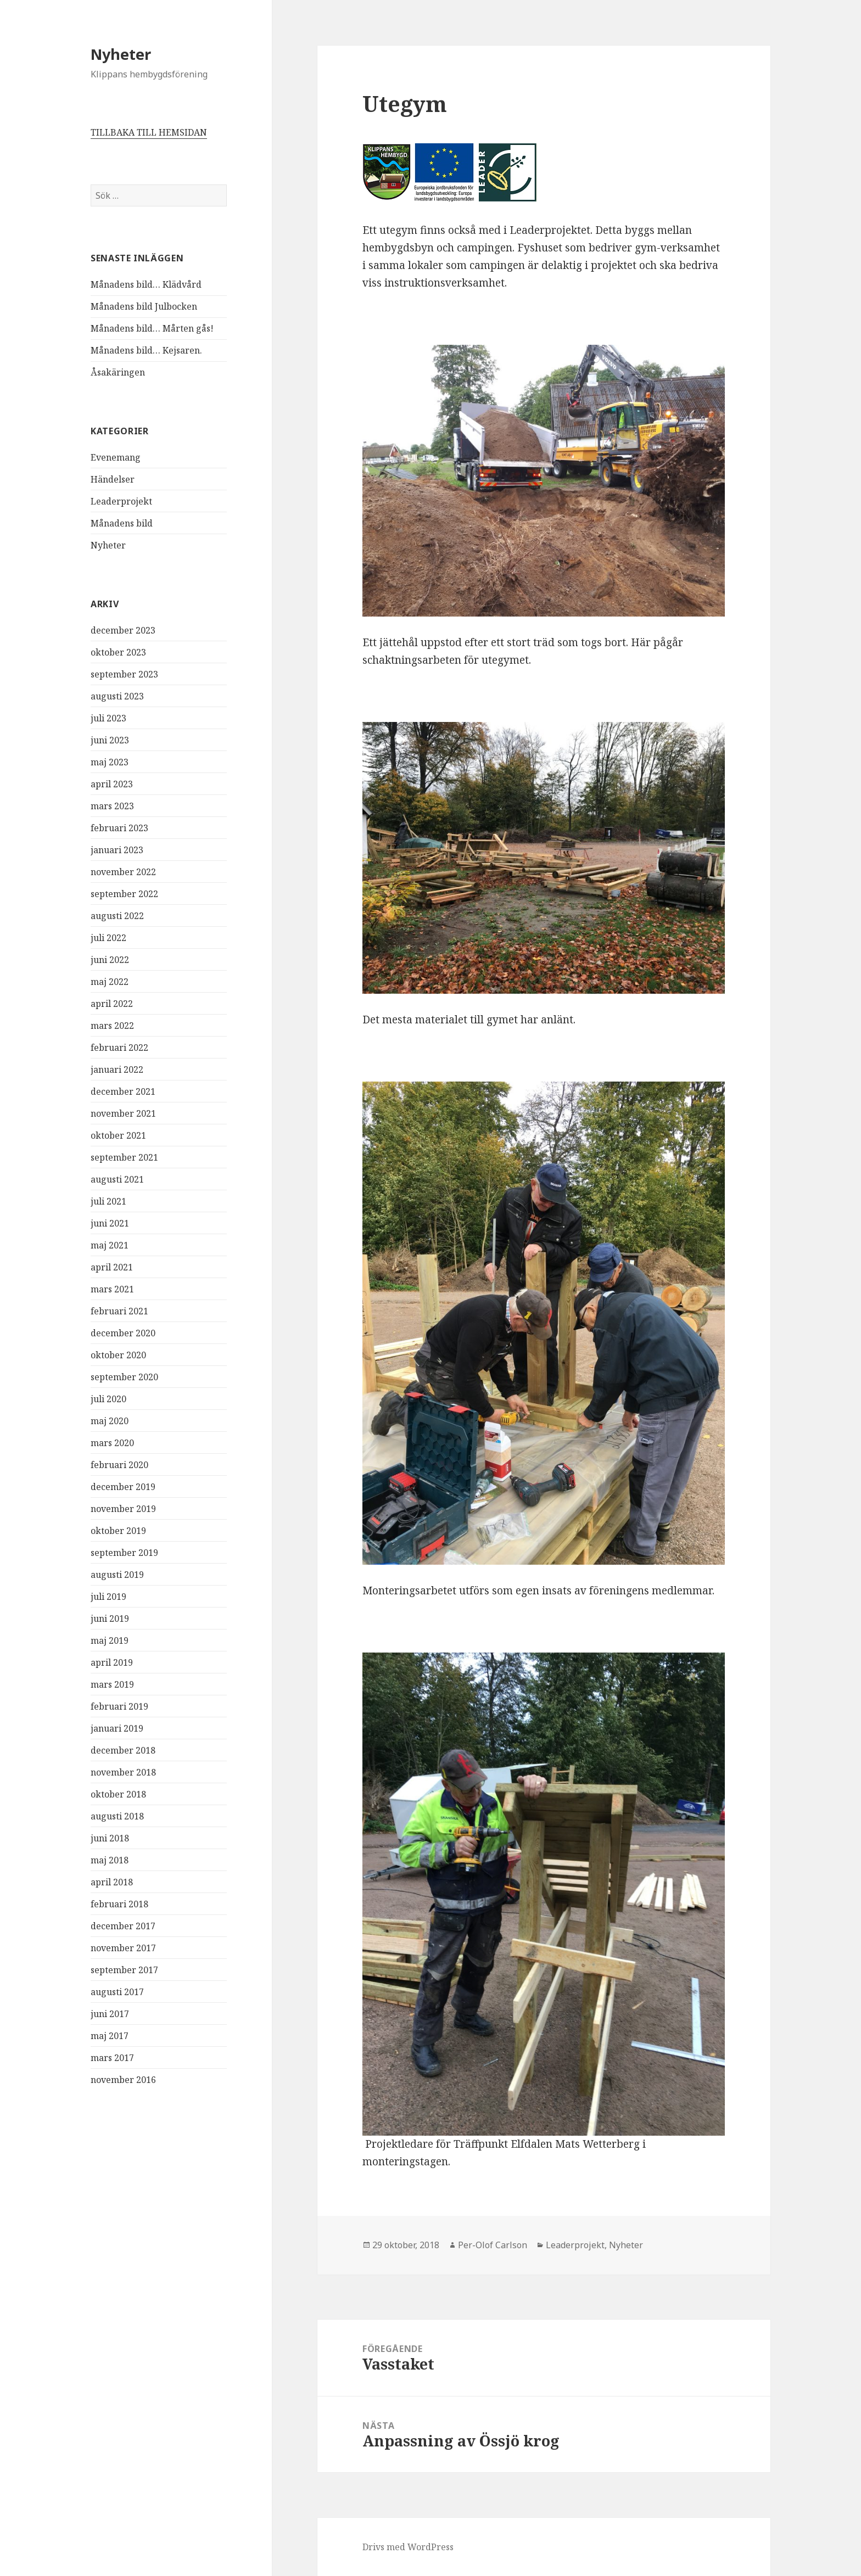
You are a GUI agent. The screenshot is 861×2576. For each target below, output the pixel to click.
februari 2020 (119, 1465)
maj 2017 (109, 2036)
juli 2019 (108, 1597)
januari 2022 (117, 1069)
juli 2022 (108, 938)
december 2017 (123, 1926)
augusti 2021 (117, 1179)
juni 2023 (110, 740)
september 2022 (124, 894)
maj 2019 (109, 1640)
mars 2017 (112, 2058)
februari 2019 (119, 1706)
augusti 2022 (117, 916)
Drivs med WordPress (408, 2547)
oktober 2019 (118, 1531)
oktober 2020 (118, 1355)
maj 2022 (109, 982)
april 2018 (112, 1882)
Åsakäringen (118, 372)
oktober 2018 (118, 1794)
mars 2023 (112, 806)
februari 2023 (119, 828)
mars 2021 (112, 1289)
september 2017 (124, 1970)
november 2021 (123, 1113)
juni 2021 (110, 1223)
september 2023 (124, 674)
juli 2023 (108, 718)
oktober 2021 (118, 1135)
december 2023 (123, 630)
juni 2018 (110, 1838)
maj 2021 (109, 1245)
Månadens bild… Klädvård (146, 284)
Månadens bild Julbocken (144, 306)
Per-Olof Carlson (492, 2245)
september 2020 (124, 1377)
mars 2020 (112, 1443)
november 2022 (123, 872)
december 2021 (123, 1091)
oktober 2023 (118, 652)
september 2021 (124, 1157)
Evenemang (116, 457)
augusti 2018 (117, 1816)
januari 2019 (117, 1728)
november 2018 (123, 1772)
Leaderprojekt (121, 501)
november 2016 (123, 2080)
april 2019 (112, 1662)
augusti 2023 (117, 696)
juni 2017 (110, 2014)
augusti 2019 (117, 1575)
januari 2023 (117, 850)
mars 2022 (112, 1026)
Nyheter (121, 54)
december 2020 (123, 1333)
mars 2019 (112, 1684)
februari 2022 (119, 1047)
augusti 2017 (117, 1992)
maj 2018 (109, 1860)
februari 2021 (119, 1311)
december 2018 (123, 1750)
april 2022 (112, 1004)
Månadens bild (122, 523)
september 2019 (124, 1553)
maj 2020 (109, 1421)
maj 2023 (109, 762)
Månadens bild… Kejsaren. (146, 350)
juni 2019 (110, 1618)
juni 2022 (110, 960)
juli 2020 (108, 1399)
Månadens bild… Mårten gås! (152, 328)
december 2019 (123, 1487)
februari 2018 (119, 1904)
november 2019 (123, 1509)
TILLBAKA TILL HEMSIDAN (149, 132)
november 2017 (123, 1948)
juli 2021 (108, 1201)
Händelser (113, 479)
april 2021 (112, 1267)
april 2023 (112, 784)
